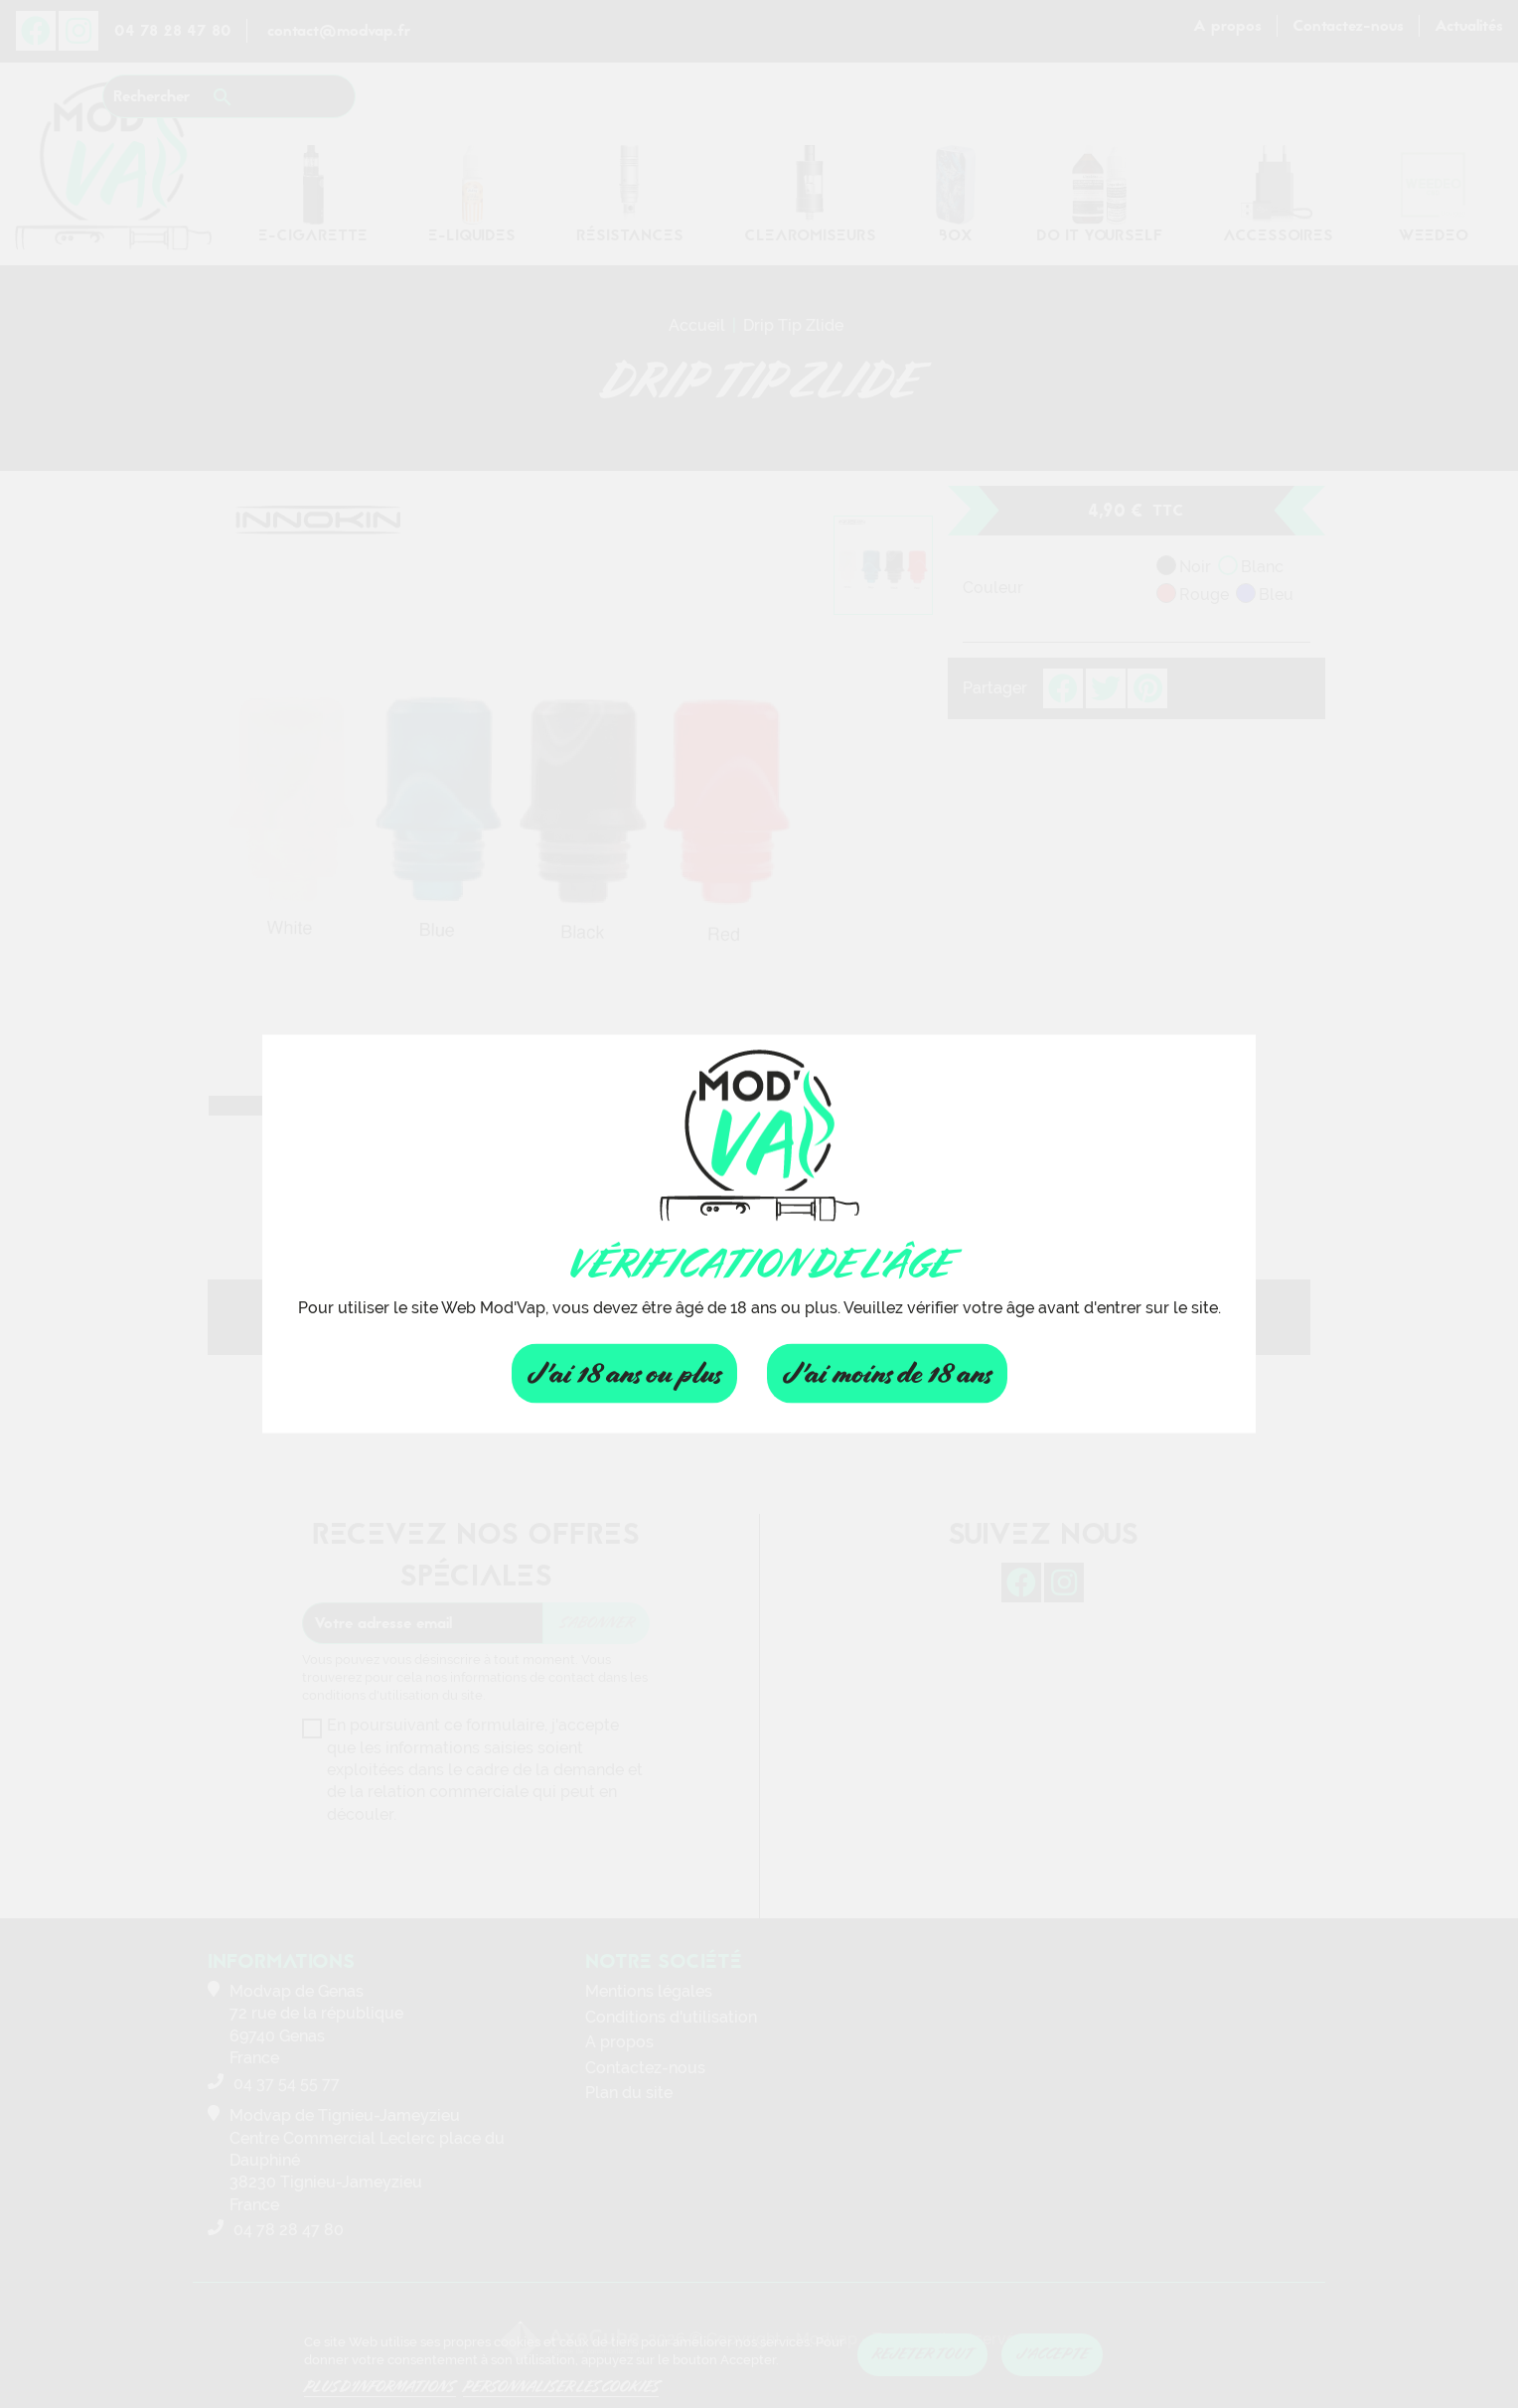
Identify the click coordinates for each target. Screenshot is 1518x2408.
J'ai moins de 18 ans (887, 1373)
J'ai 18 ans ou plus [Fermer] (624, 1373)
